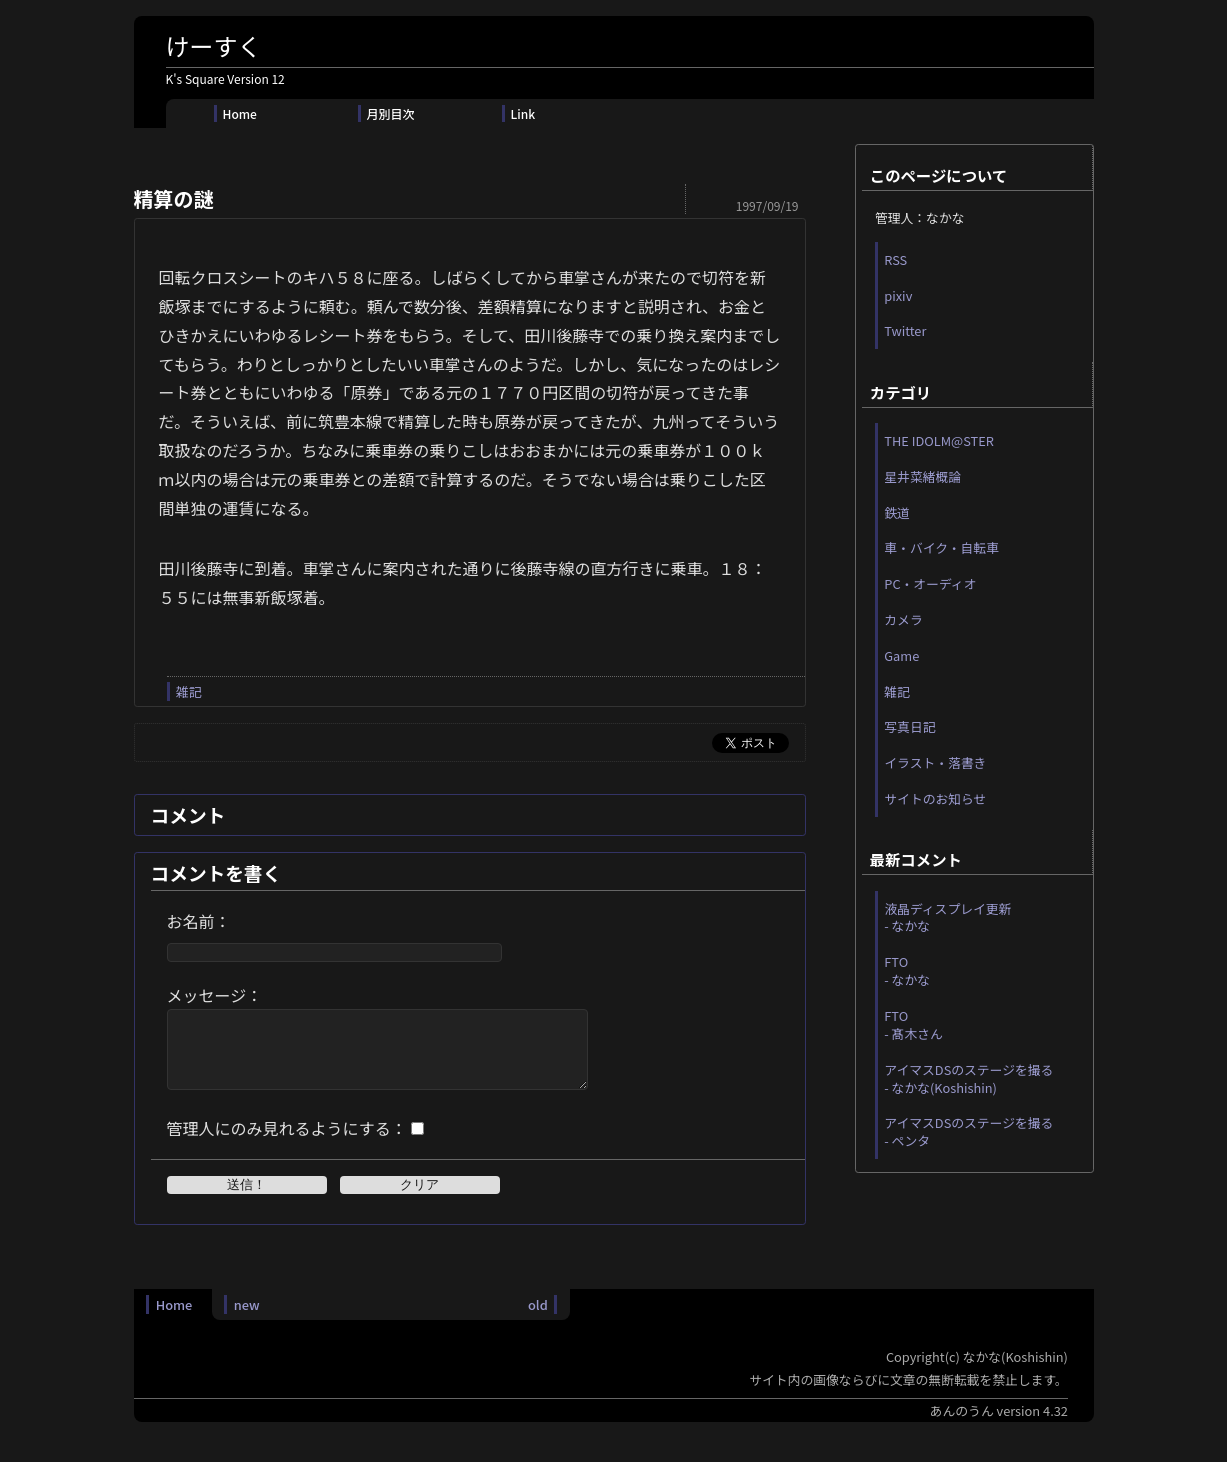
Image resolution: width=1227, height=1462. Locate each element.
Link (523, 113)
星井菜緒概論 (922, 476)
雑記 (189, 691)
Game (901, 655)
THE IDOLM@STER (939, 440)
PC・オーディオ (930, 583)
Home (240, 113)
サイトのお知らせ (935, 798)
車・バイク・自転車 (941, 547)
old (538, 1319)
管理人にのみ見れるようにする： (287, 1143)
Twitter (905, 330)
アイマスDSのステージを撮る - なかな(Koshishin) (968, 1078)
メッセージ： (215, 995)
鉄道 (897, 512)
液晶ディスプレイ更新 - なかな (947, 917)
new (247, 1319)
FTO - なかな (907, 970)
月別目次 (391, 113)
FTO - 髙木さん (913, 1024)
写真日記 (909, 726)
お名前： (199, 921)
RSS (895, 259)
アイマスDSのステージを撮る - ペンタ (968, 1131)
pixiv (898, 295)
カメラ (903, 619)
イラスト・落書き (935, 762)
